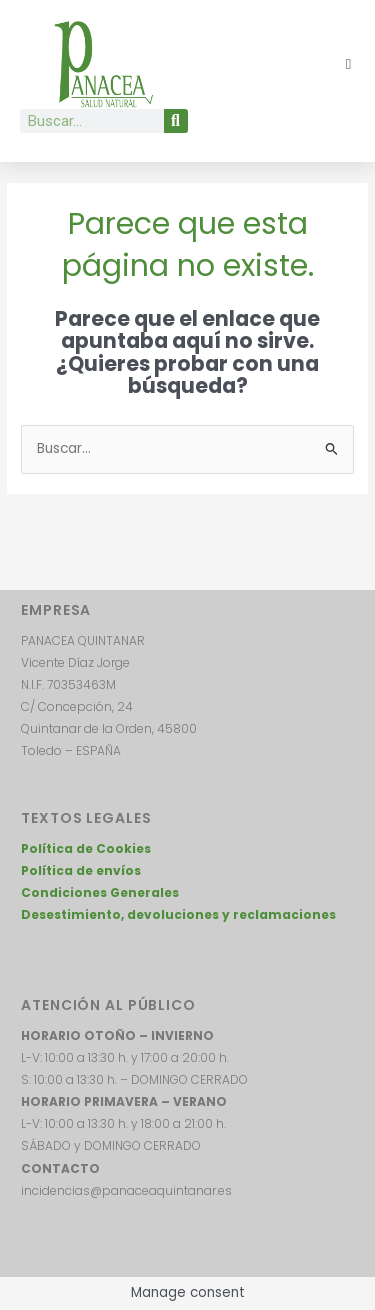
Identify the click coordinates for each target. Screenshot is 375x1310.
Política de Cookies (86, 848)
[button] (348, 64)
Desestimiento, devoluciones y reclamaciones (178, 914)
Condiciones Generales (100, 892)
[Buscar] (176, 121)
